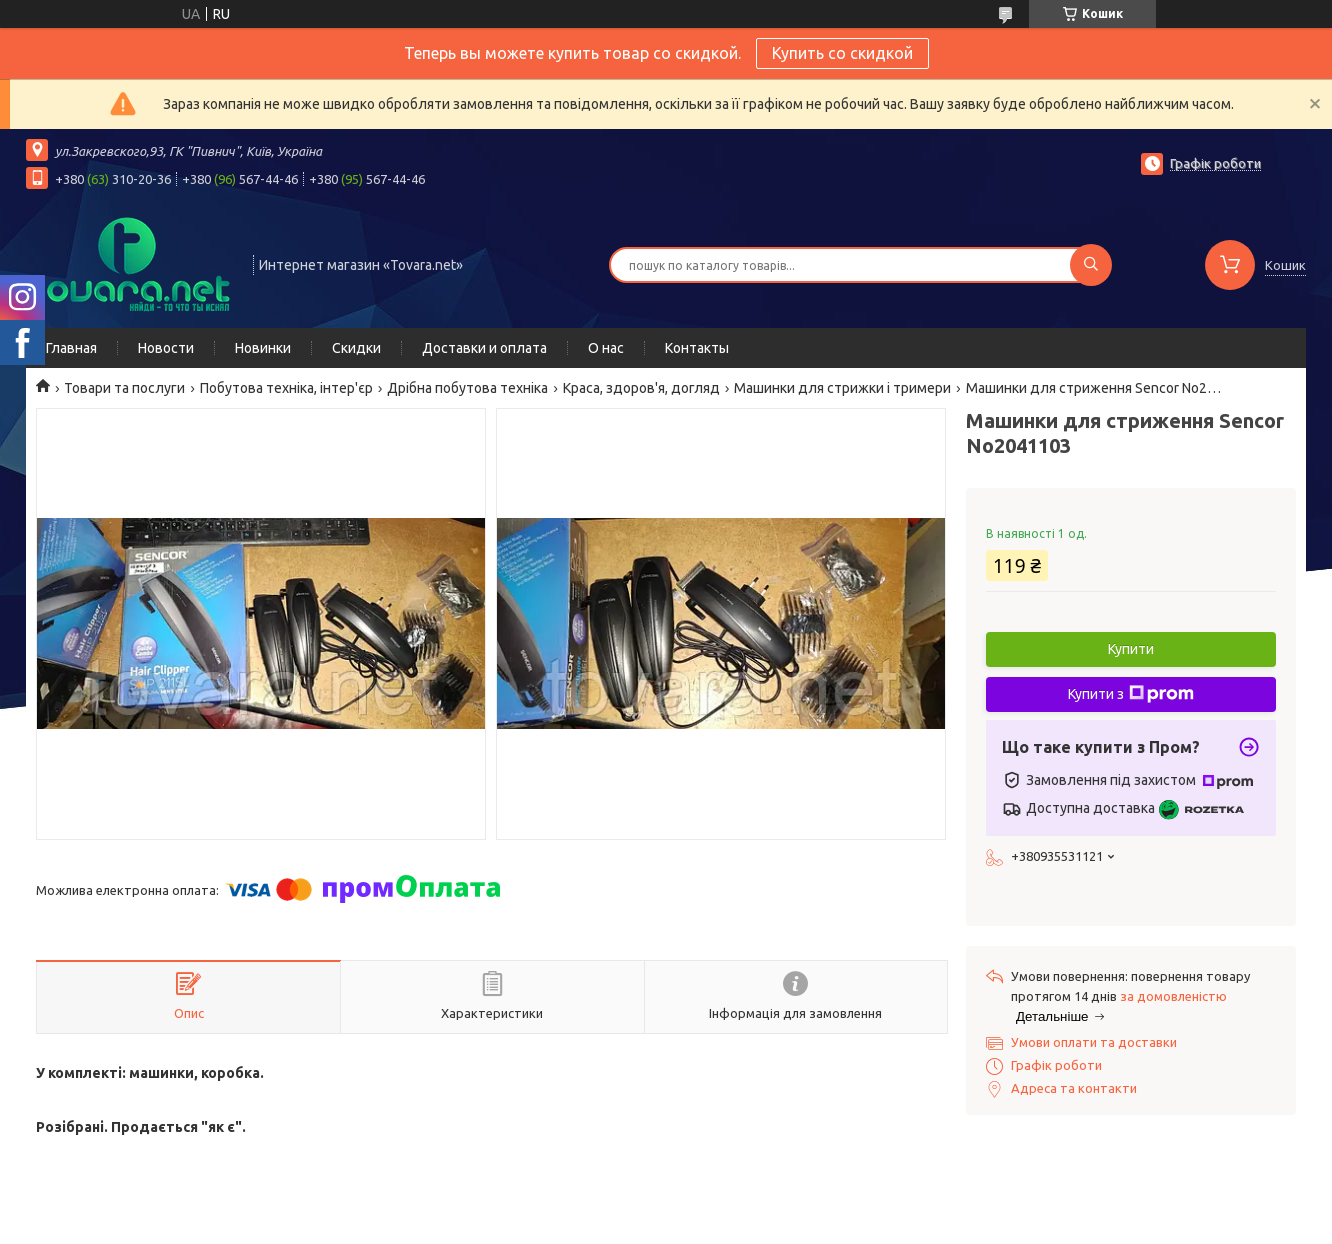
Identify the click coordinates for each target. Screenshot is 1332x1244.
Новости (166, 348)
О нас (606, 348)
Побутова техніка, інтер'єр (286, 388)
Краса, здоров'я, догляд (641, 388)
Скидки (356, 348)
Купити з (1131, 694)
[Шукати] (1091, 265)
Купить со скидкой (842, 53)
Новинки (263, 348)
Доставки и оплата (484, 348)
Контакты (697, 348)
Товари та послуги (124, 388)
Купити (1131, 649)
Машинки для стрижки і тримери (842, 388)
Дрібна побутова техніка (467, 388)
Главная (71, 348)
